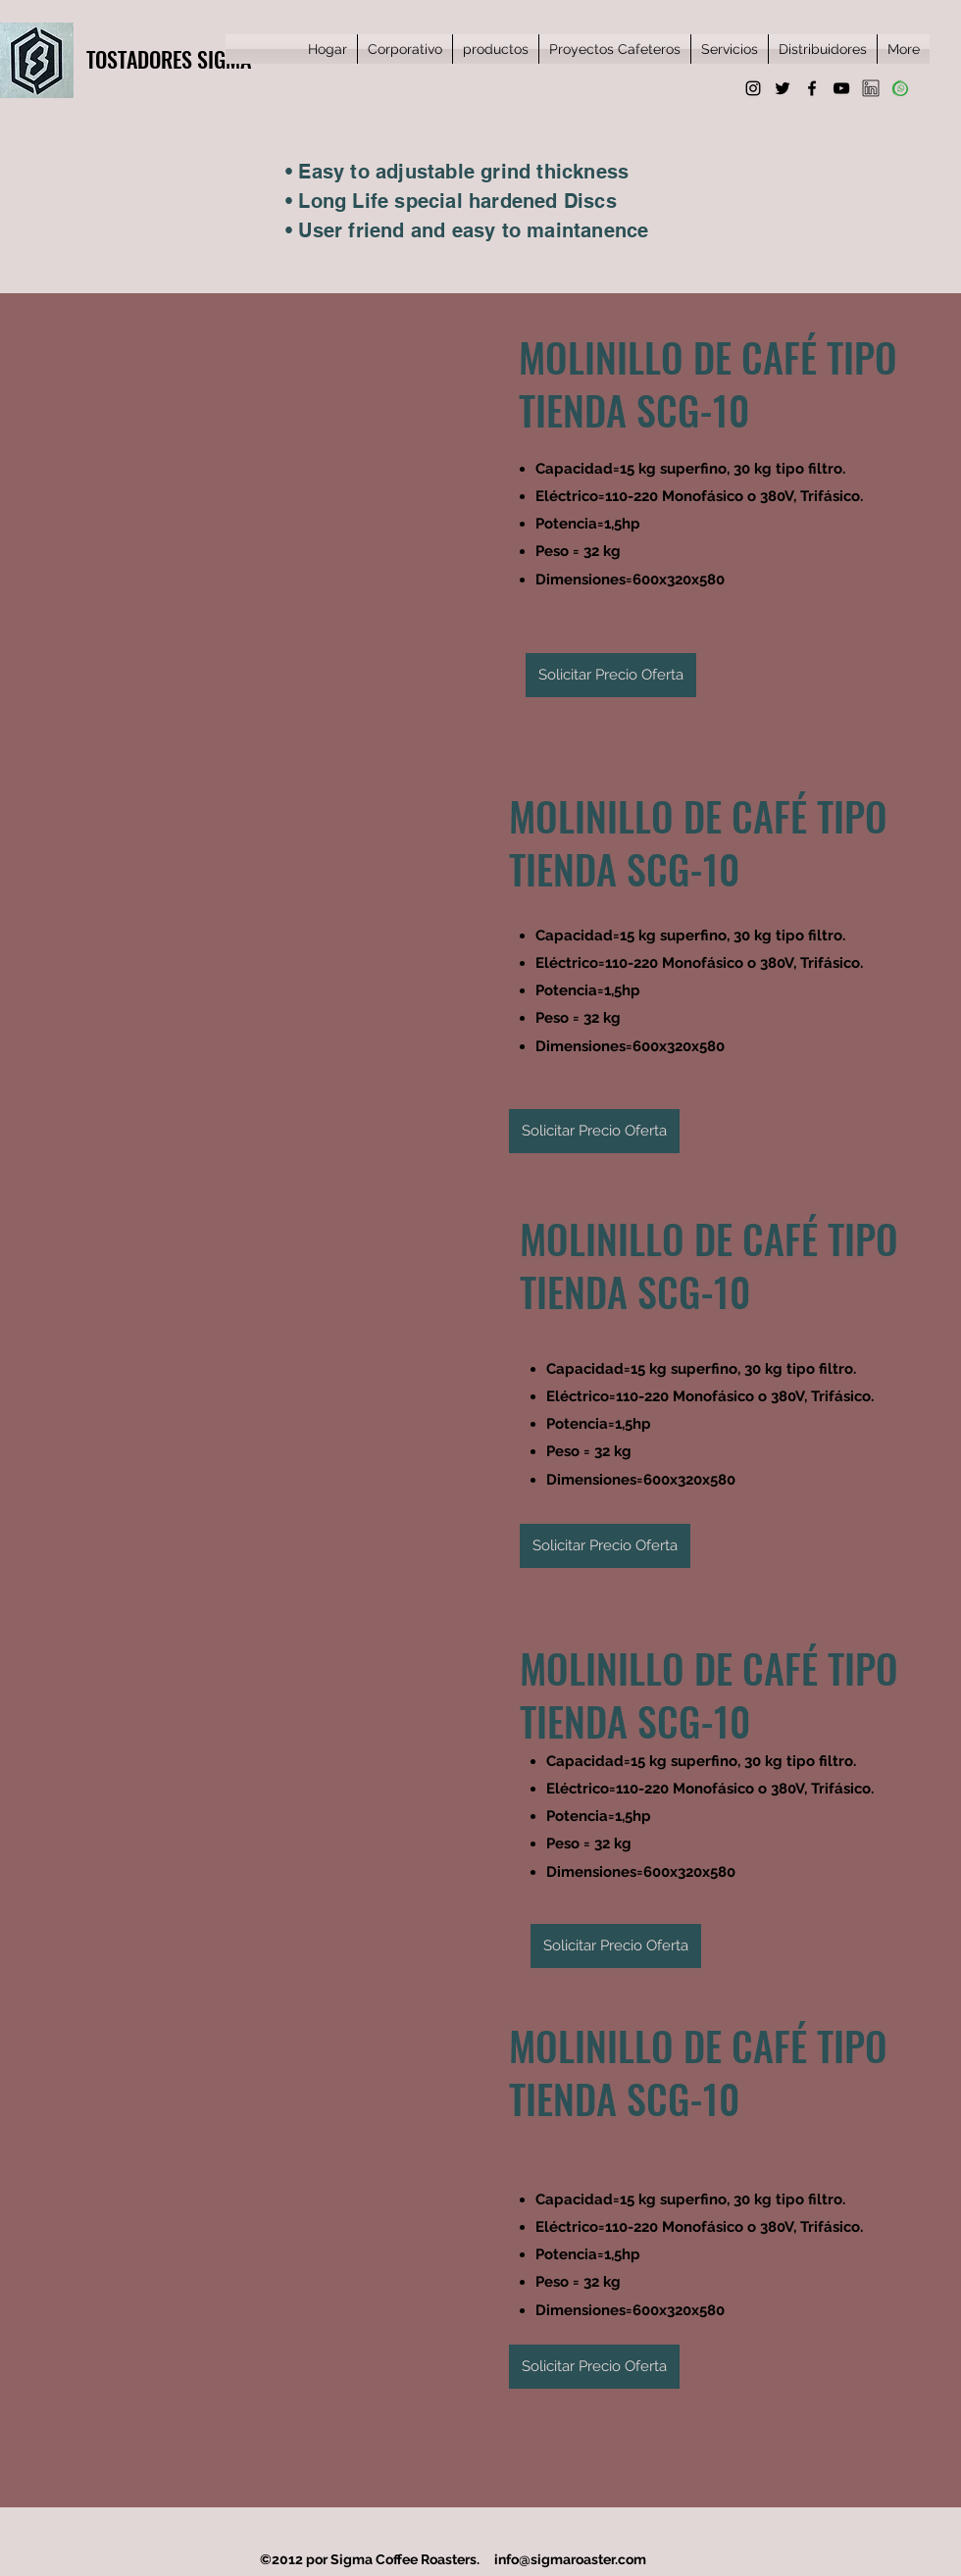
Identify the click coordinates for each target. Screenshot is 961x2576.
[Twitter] (782, 88)
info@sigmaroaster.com (570, 2559)
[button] (242, 496)
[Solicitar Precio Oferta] (611, 675)
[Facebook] (812, 88)
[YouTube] (841, 88)
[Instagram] (753, 88)
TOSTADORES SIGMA (168, 59)
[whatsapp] (900, 88)
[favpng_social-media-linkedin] (871, 88)
